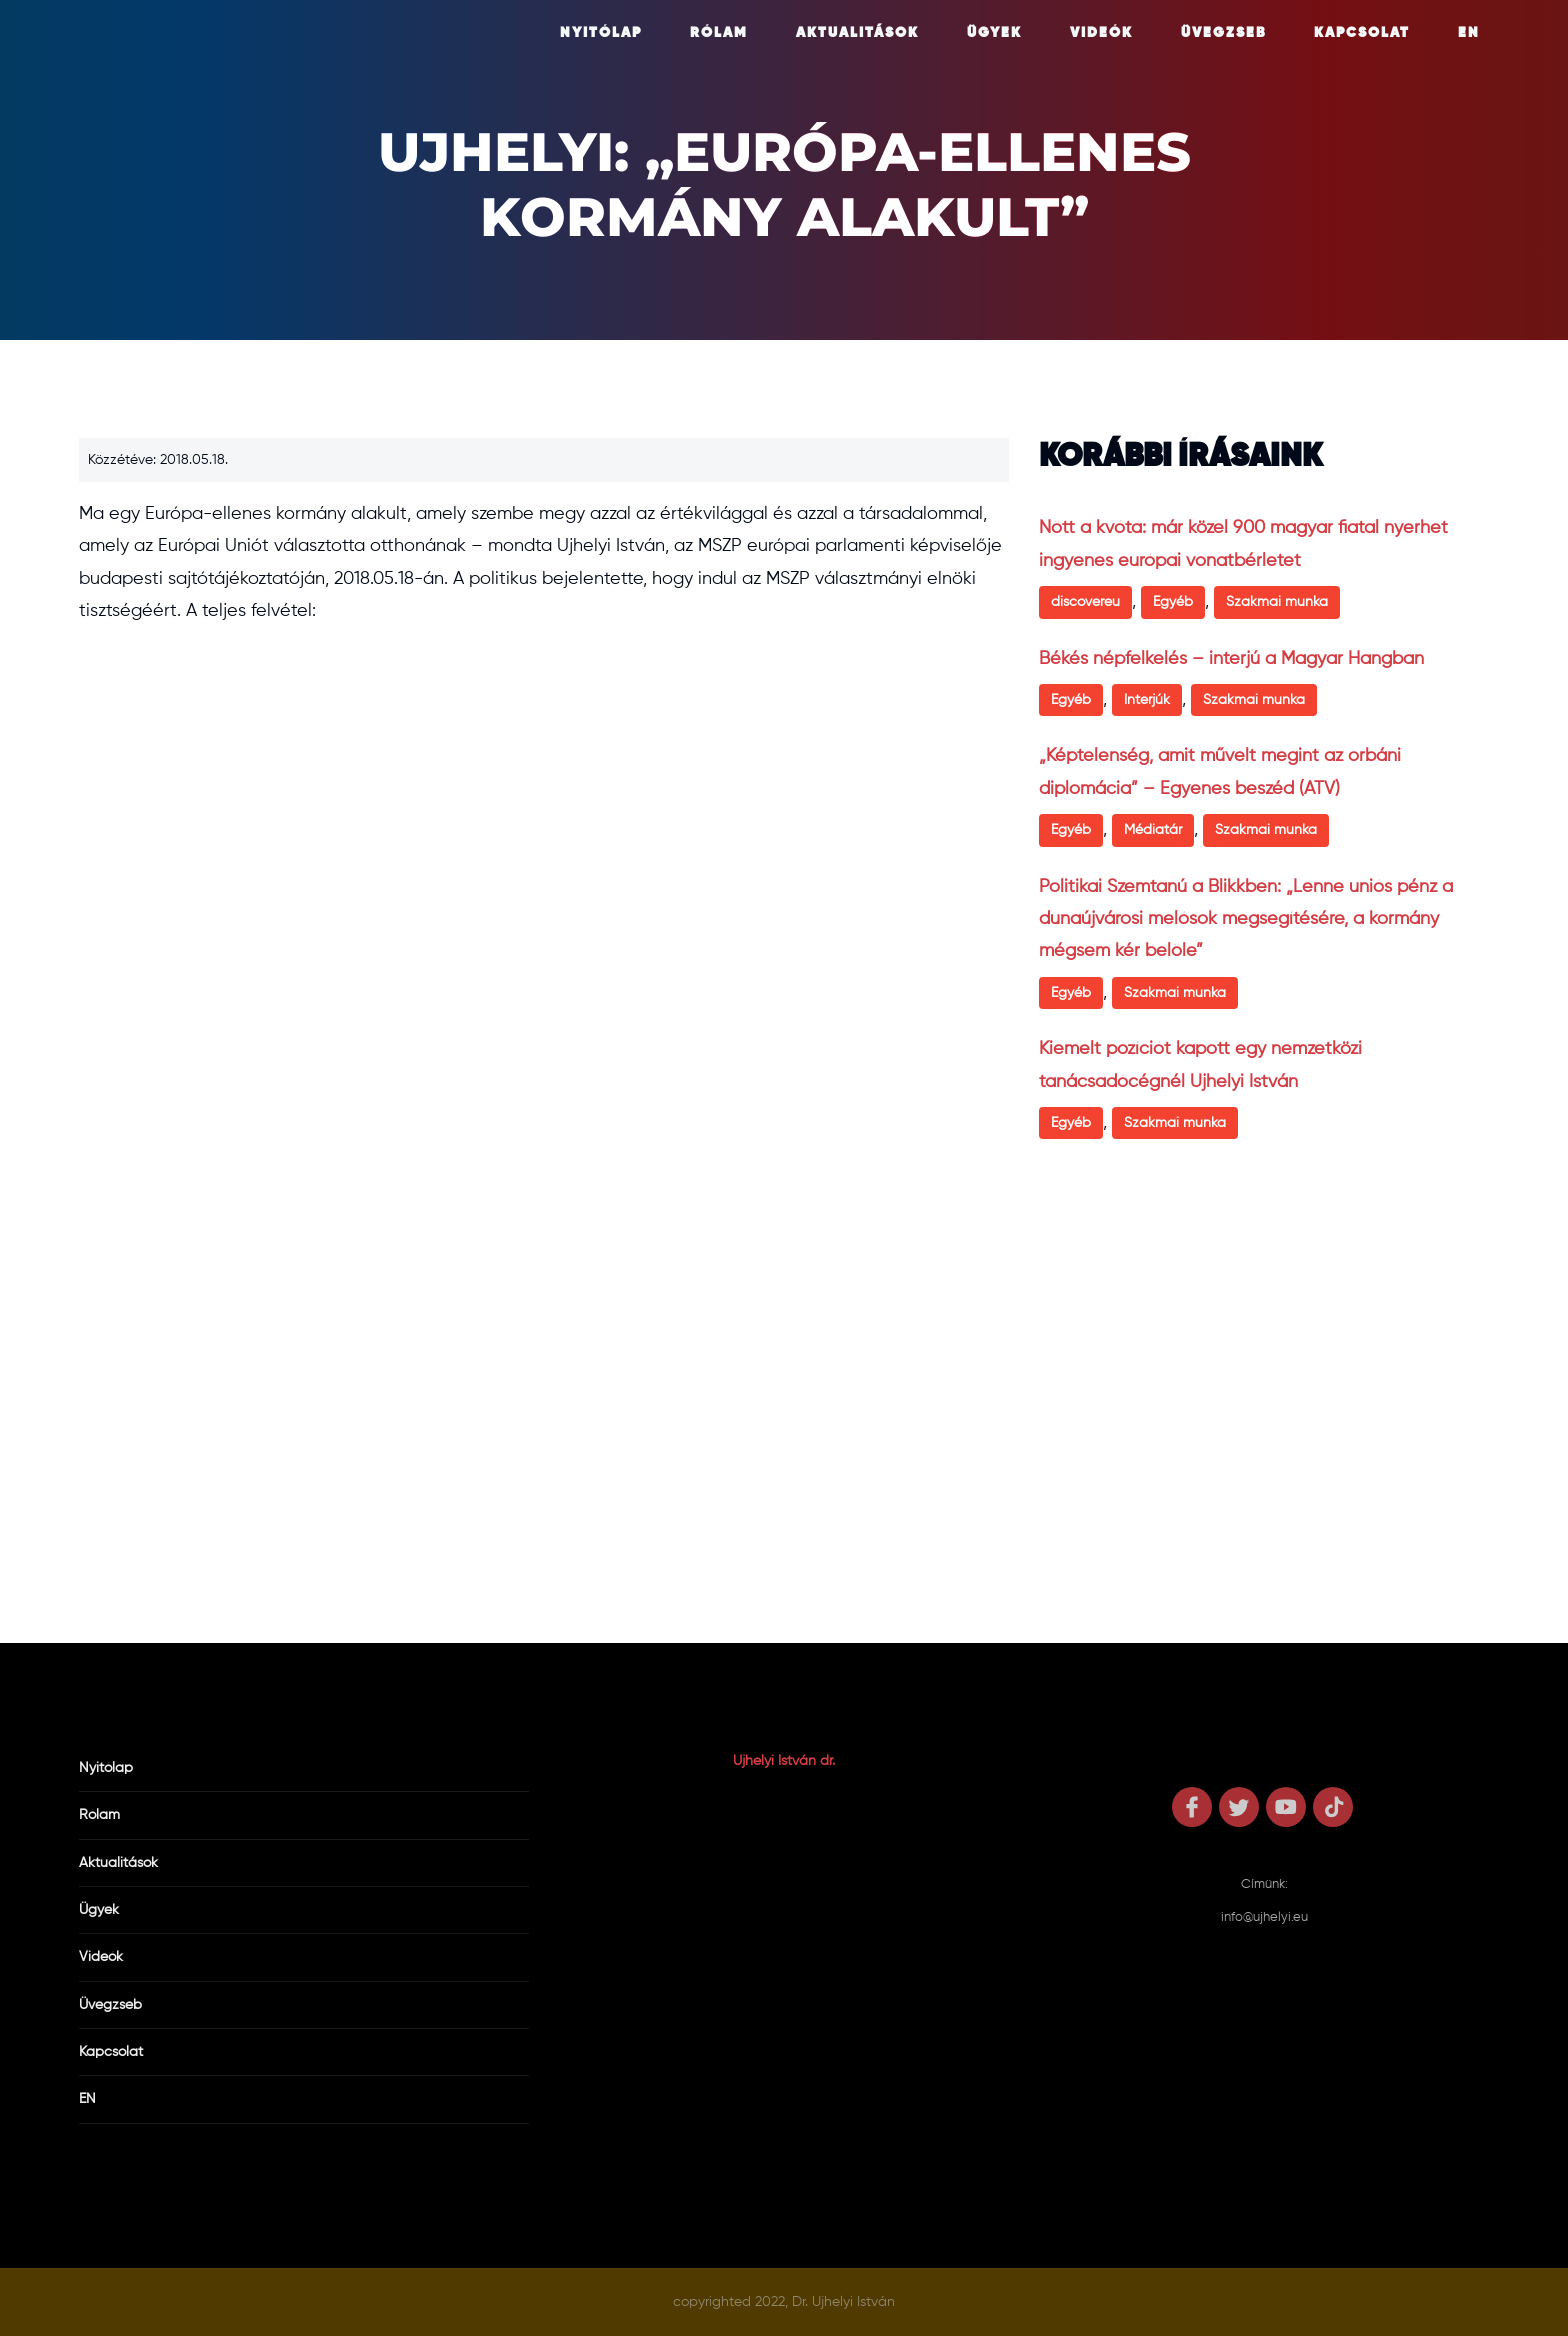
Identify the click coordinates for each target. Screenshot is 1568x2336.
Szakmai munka (1277, 602)
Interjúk (1147, 700)
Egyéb (1173, 602)
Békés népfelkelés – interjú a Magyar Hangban (1231, 659)
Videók (1101, 33)
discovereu (1085, 602)
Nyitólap (601, 33)
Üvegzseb (1223, 33)
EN (1469, 33)
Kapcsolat (1362, 33)
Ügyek (994, 33)
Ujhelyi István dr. (784, 1761)
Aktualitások (857, 33)
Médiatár (1153, 830)
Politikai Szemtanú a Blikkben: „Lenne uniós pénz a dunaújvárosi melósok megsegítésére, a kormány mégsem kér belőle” (1246, 919)
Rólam (719, 33)
